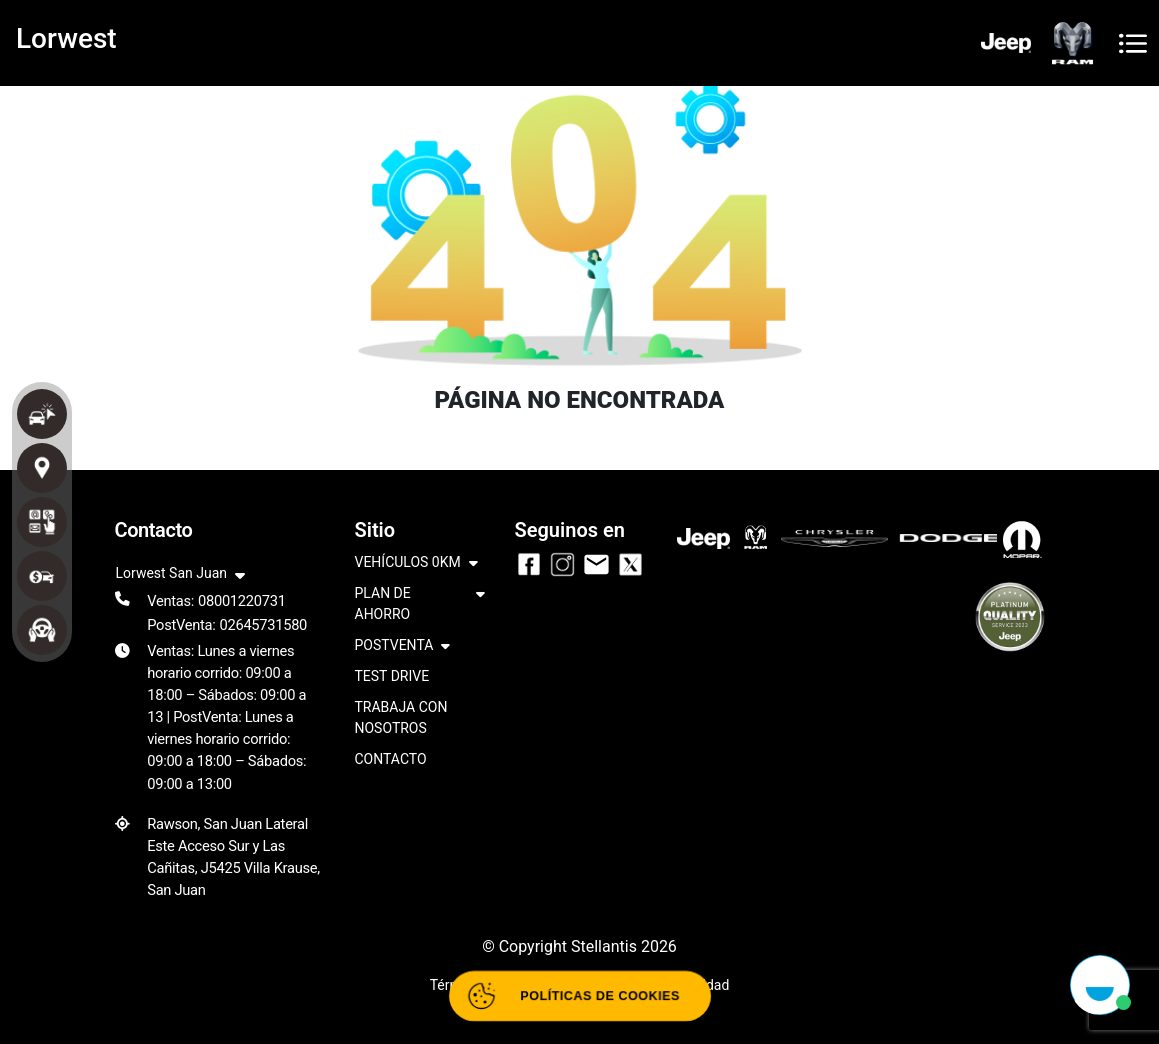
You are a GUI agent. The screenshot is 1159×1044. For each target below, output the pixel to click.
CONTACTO (391, 759)
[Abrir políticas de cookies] (579, 996)
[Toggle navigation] (1133, 43)
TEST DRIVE (392, 676)
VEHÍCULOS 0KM (416, 563)
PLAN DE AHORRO (420, 605)
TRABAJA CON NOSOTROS (401, 717)
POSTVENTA (403, 646)
